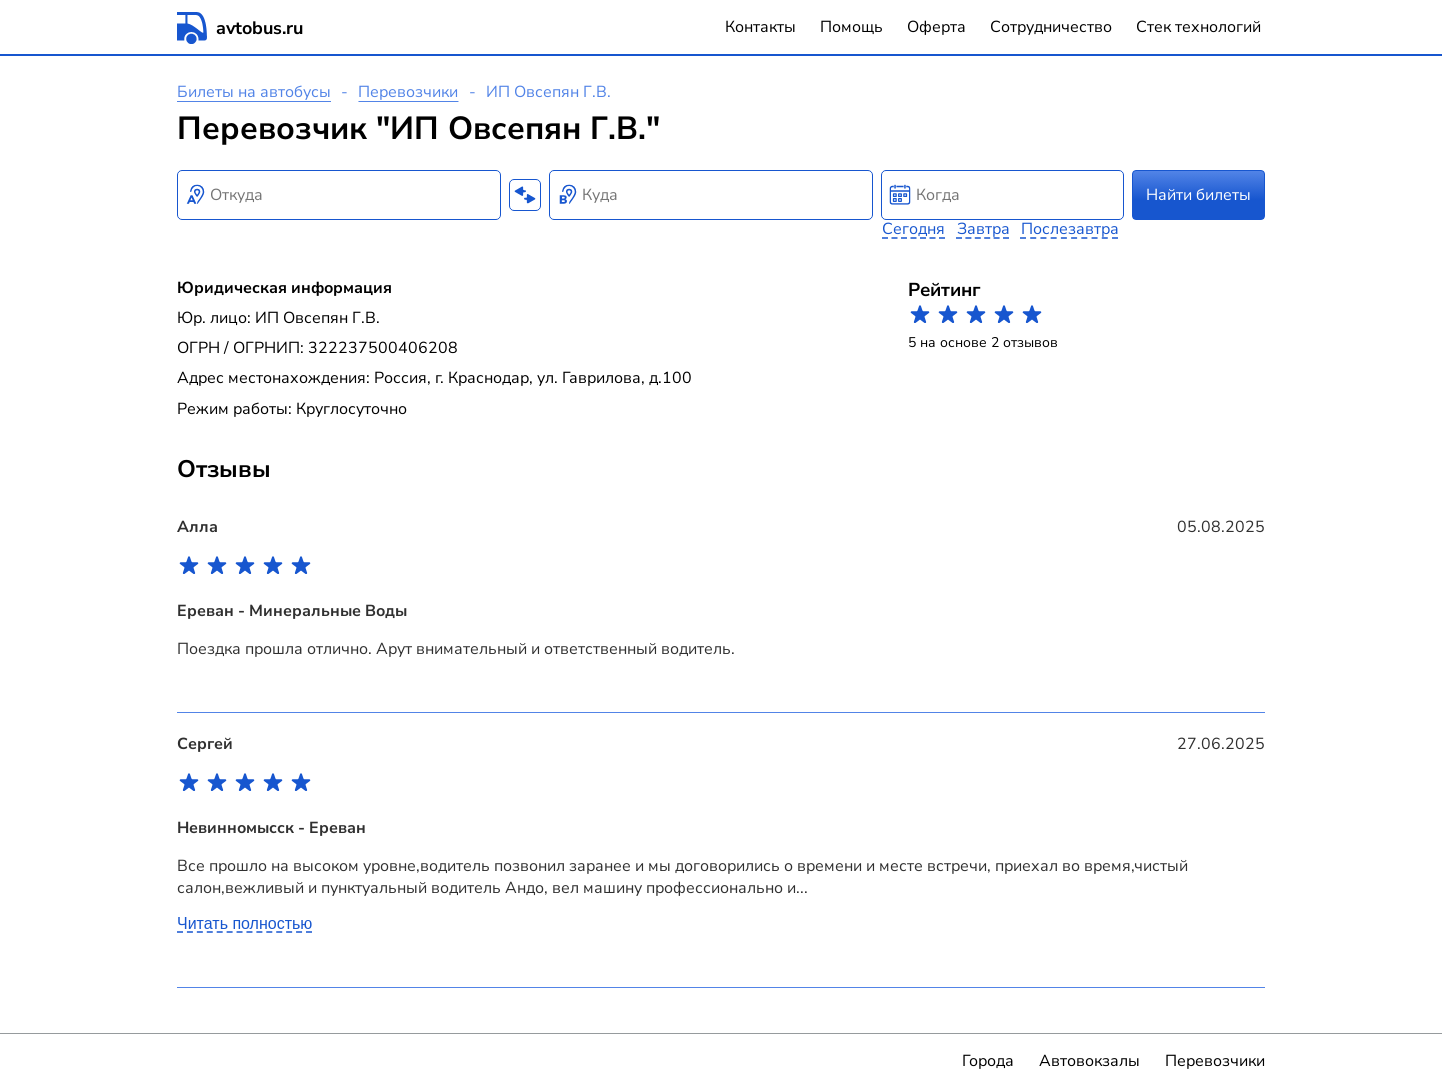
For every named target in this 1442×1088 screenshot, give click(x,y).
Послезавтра (1070, 229)
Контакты (760, 27)
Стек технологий (1198, 27)
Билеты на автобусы (254, 92)
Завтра (983, 229)
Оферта (936, 27)
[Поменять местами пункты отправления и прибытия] (525, 195)
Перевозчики (408, 92)
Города (988, 1061)
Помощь (851, 27)
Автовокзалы (1089, 1061)
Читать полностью (244, 923)
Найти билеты (1198, 195)
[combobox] (339, 195)
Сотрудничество (1051, 27)
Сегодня (913, 229)
